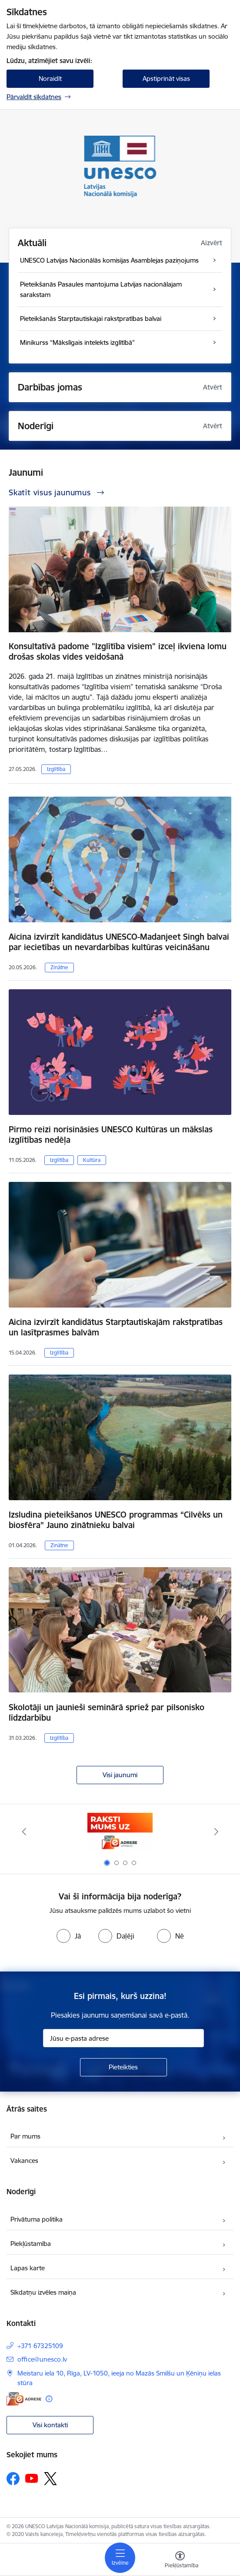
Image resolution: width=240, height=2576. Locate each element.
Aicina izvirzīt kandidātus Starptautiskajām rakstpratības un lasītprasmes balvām (116, 1327)
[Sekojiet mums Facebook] (13, 2478)
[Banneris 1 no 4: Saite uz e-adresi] (120, 1832)
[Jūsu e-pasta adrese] (123, 2038)
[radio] (69, 1936)
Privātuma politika (36, 2219)
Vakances (24, 2160)
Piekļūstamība (30, 2243)
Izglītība (56, 769)
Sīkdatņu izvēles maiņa (43, 2292)
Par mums (25, 2136)
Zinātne (59, 967)
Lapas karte (27, 2268)
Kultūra (91, 1160)
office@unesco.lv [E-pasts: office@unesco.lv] (42, 2359)
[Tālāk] (216, 1831)
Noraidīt (50, 78)
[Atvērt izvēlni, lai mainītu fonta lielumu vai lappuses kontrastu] (180, 2561)
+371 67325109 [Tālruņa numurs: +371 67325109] (40, 2346)
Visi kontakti (50, 2425)
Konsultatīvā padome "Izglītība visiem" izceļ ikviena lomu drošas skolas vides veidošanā (118, 651)
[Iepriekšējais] (24, 1831)
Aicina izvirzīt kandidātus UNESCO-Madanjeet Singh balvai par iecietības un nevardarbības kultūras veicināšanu (119, 941)
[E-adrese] (24, 2399)
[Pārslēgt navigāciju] (120, 2558)
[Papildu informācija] (49, 2399)
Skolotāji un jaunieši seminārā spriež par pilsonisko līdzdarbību (106, 1712)
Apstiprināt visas (166, 78)
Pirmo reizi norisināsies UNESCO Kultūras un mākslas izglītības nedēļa (111, 1134)
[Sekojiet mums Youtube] (31, 2478)
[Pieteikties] (123, 2067)
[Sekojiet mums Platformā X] (50, 2478)
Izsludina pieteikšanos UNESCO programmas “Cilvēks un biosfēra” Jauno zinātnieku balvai (116, 1519)
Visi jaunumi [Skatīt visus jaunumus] (120, 1775)
